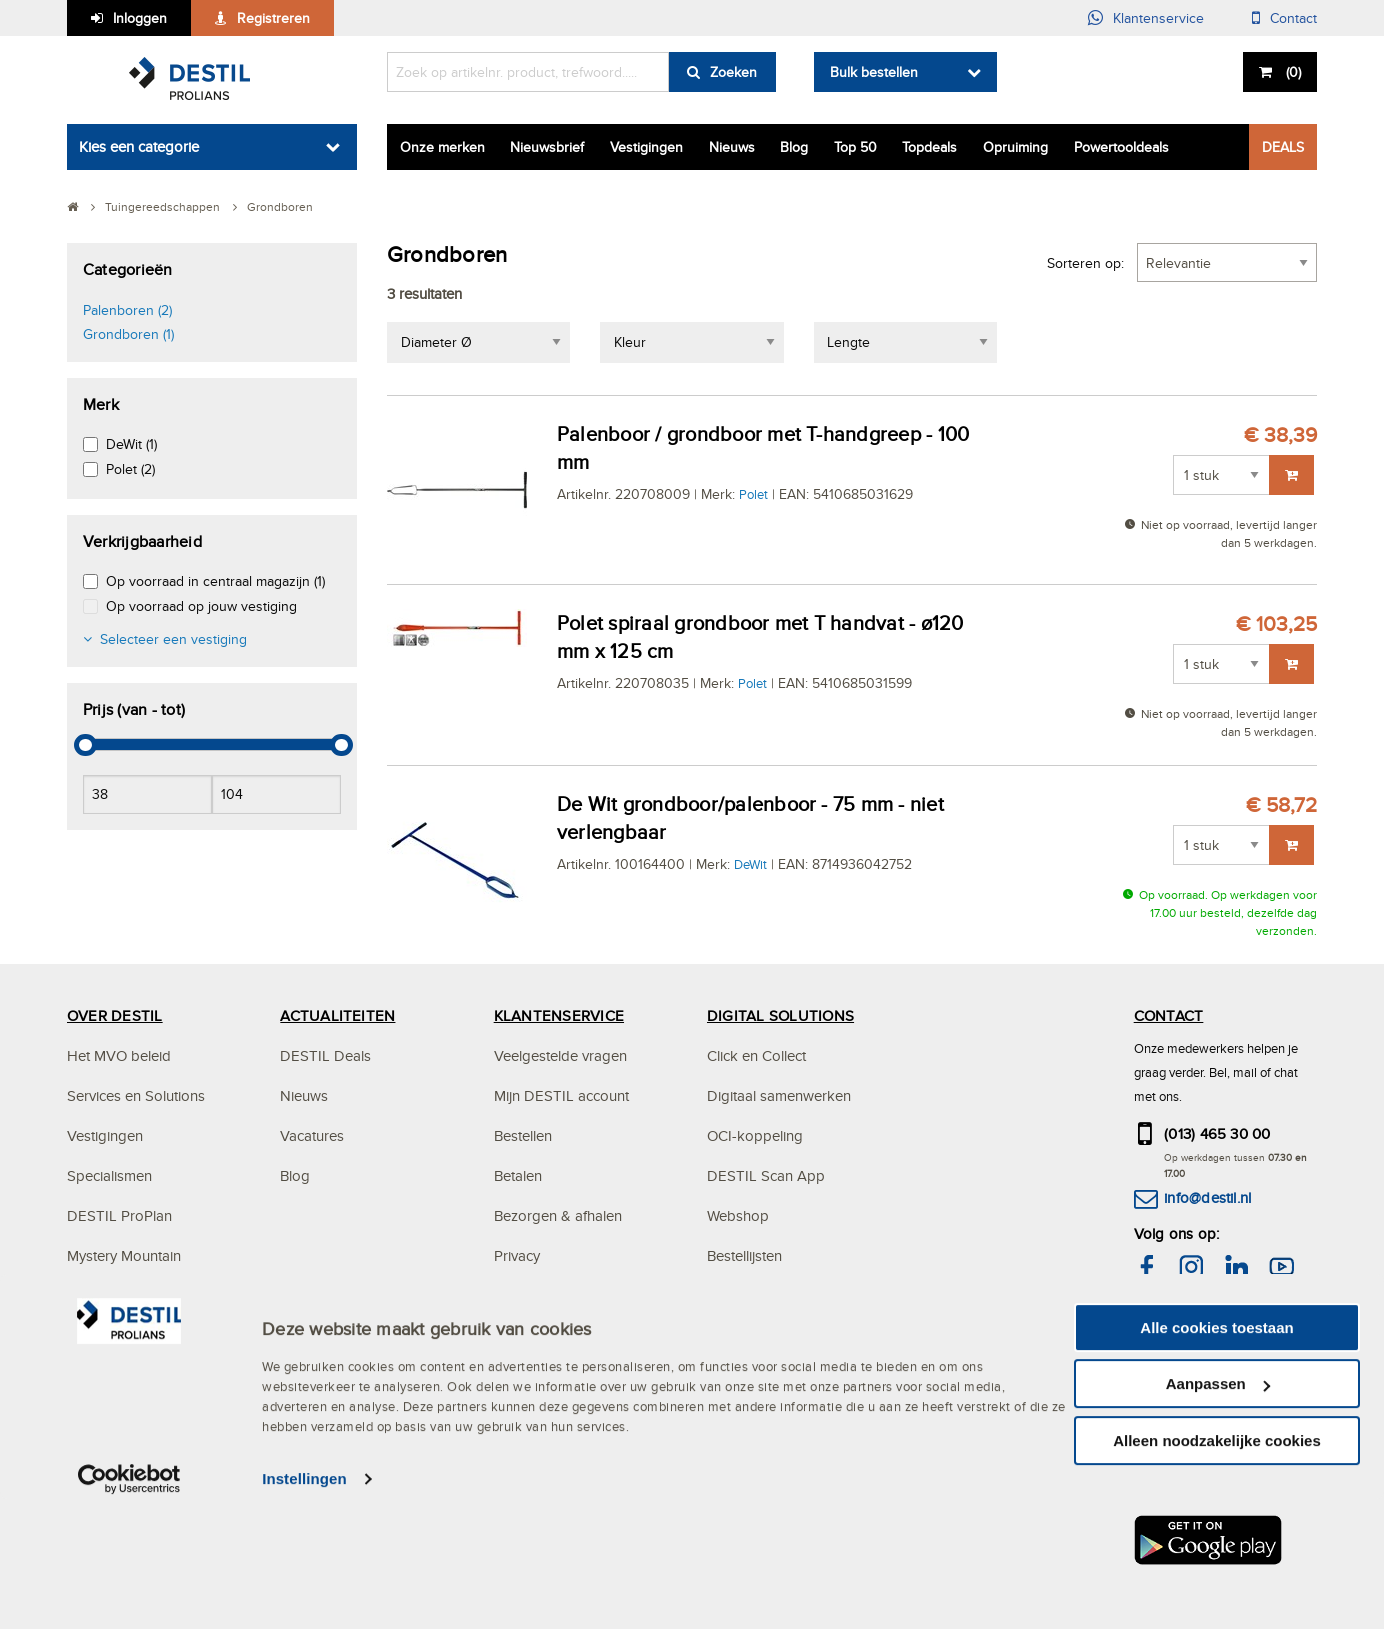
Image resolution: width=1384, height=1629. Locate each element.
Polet (753, 494)
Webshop (738, 1215)
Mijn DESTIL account (561, 1095)
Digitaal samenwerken (779, 1095)
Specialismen (109, 1175)
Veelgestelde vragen (560, 1055)
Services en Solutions (136, 1095)
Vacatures (312, 1135)
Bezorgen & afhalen (558, 1215)
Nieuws (732, 147)
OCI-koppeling (755, 1135)
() (1291, 72)
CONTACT (1169, 1015)
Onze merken (442, 147)
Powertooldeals (1121, 147)
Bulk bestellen (874, 72)
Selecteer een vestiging (173, 639)
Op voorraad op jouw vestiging (201, 606)
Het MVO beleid (119, 1055)
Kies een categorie (139, 146)
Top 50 (855, 147)
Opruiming (1015, 147)
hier (1242, 1350)
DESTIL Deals (325, 1055)
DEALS (1283, 147)
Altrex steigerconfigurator (789, 1295)
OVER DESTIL (115, 1015)
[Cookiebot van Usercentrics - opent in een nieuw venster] (129, 1609)
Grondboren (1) (128, 334)
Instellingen (304, 1608)
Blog (794, 147)
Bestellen (523, 1135)
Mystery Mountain (124, 1255)
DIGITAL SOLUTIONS (780, 1015)
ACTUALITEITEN (337, 1015)
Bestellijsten (744, 1255)
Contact (1293, 18)
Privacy (517, 1255)
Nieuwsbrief (547, 147)
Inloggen (140, 18)
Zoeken (733, 72)
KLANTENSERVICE (559, 1015)
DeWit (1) (131, 444)
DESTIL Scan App (766, 1175)
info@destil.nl (1207, 1197)
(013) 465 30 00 (1217, 1133)
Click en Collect (756, 1055)
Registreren (273, 18)
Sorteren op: (1085, 263)
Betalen (518, 1175)
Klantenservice (1158, 18)
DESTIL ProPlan (119, 1215)
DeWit (750, 864)
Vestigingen (646, 147)
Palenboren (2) (127, 310)
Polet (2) (130, 469)
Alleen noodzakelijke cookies (1217, 1569)
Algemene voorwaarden (572, 1295)
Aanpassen (1218, 1513)
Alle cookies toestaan (1216, 1456)
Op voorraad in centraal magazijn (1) (215, 581)
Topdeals (929, 147)
